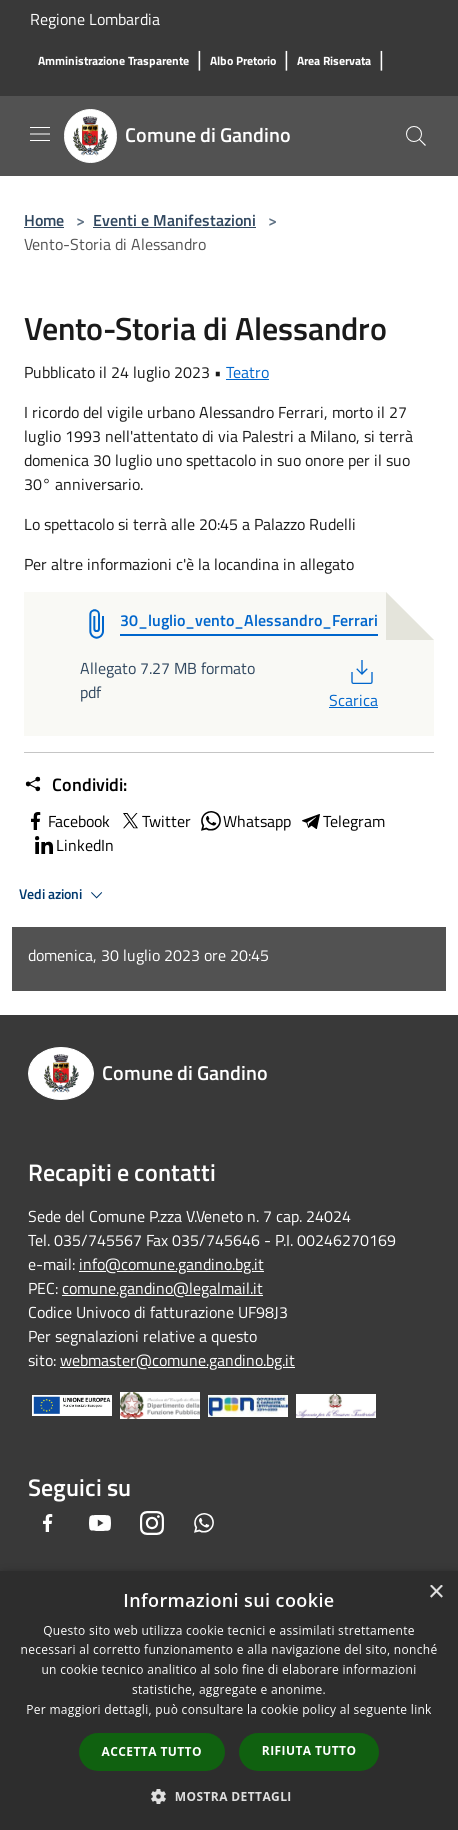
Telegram (342, 821)
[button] (229, 1796)
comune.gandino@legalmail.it (162, 1288)
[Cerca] (416, 136)
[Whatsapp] (204, 1523)
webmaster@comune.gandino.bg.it (177, 1360)
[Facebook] (48, 1523)
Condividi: (75, 785)
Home (44, 220)
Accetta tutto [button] (152, 1751)
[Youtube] (100, 1523)
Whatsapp (245, 821)
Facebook (67, 821)
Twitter (154, 821)
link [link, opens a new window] (421, 1709)
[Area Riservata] (334, 61)
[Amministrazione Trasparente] (113, 61)
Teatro (247, 372)
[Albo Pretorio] (243, 61)
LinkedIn (73, 845)
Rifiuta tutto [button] (309, 1750)
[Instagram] (152, 1523)
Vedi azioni (64, 895)
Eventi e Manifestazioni (174, 220)
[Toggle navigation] (40, 134)
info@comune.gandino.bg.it (171, 1264)
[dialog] (229, 1700)
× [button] (435, 1592)
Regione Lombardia (95, 19)
